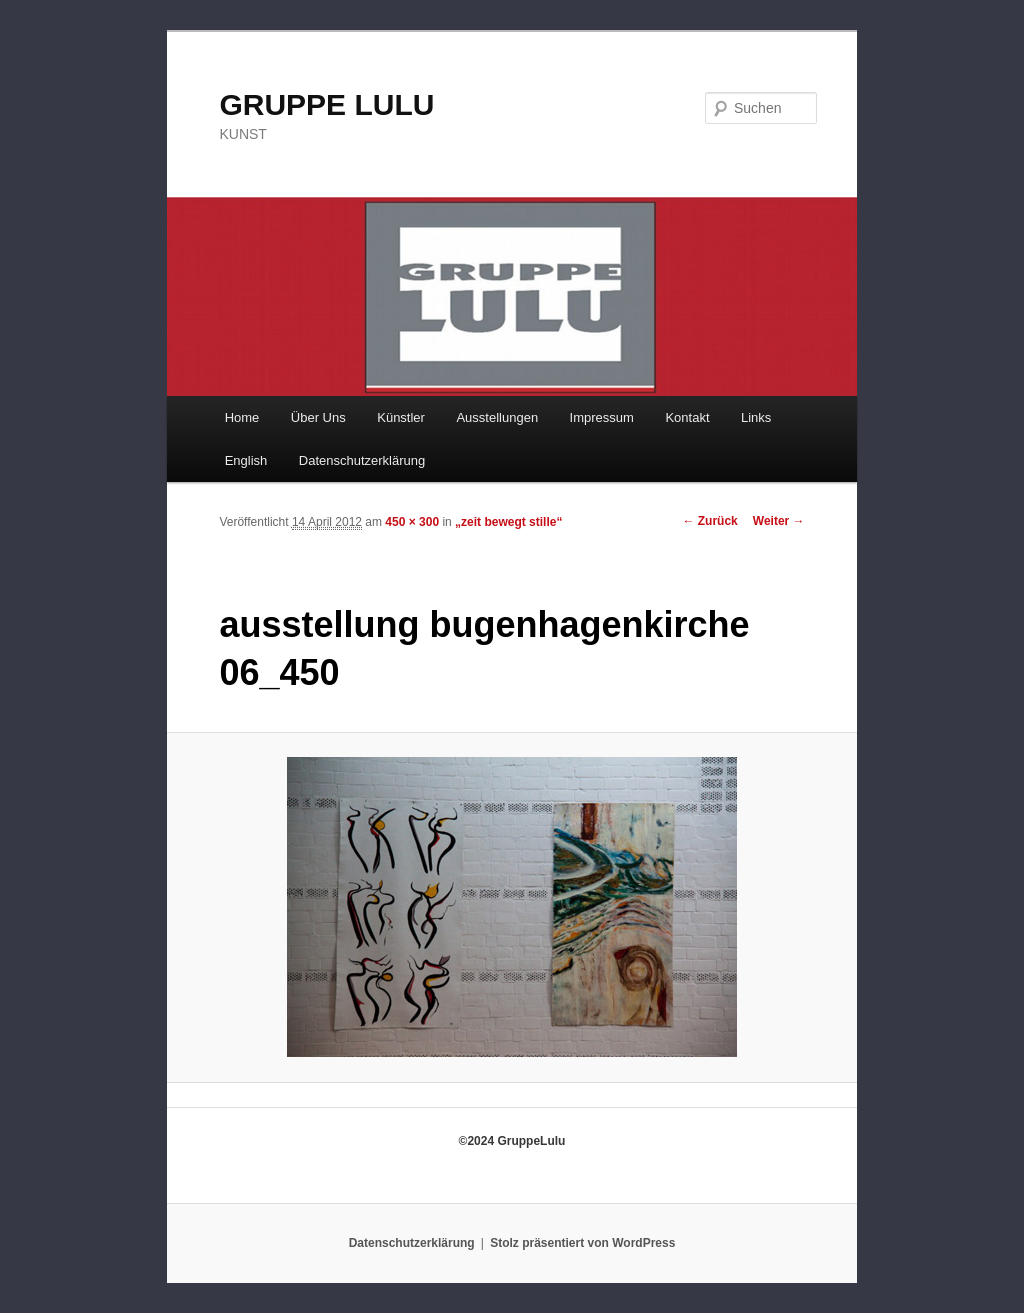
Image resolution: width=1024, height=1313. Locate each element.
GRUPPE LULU (326, 104)
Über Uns (318, 417)
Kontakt (687, 417)
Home (242, 417)
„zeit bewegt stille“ (508, 522)
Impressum (602, 417)
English (246, 460)
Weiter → (779, 521)
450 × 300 (412, 522)
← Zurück (709, 521)
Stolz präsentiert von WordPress (582, 1243)
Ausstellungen (497, 417)
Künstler (401, 417)
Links (756, 417)
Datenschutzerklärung (362, 460)
